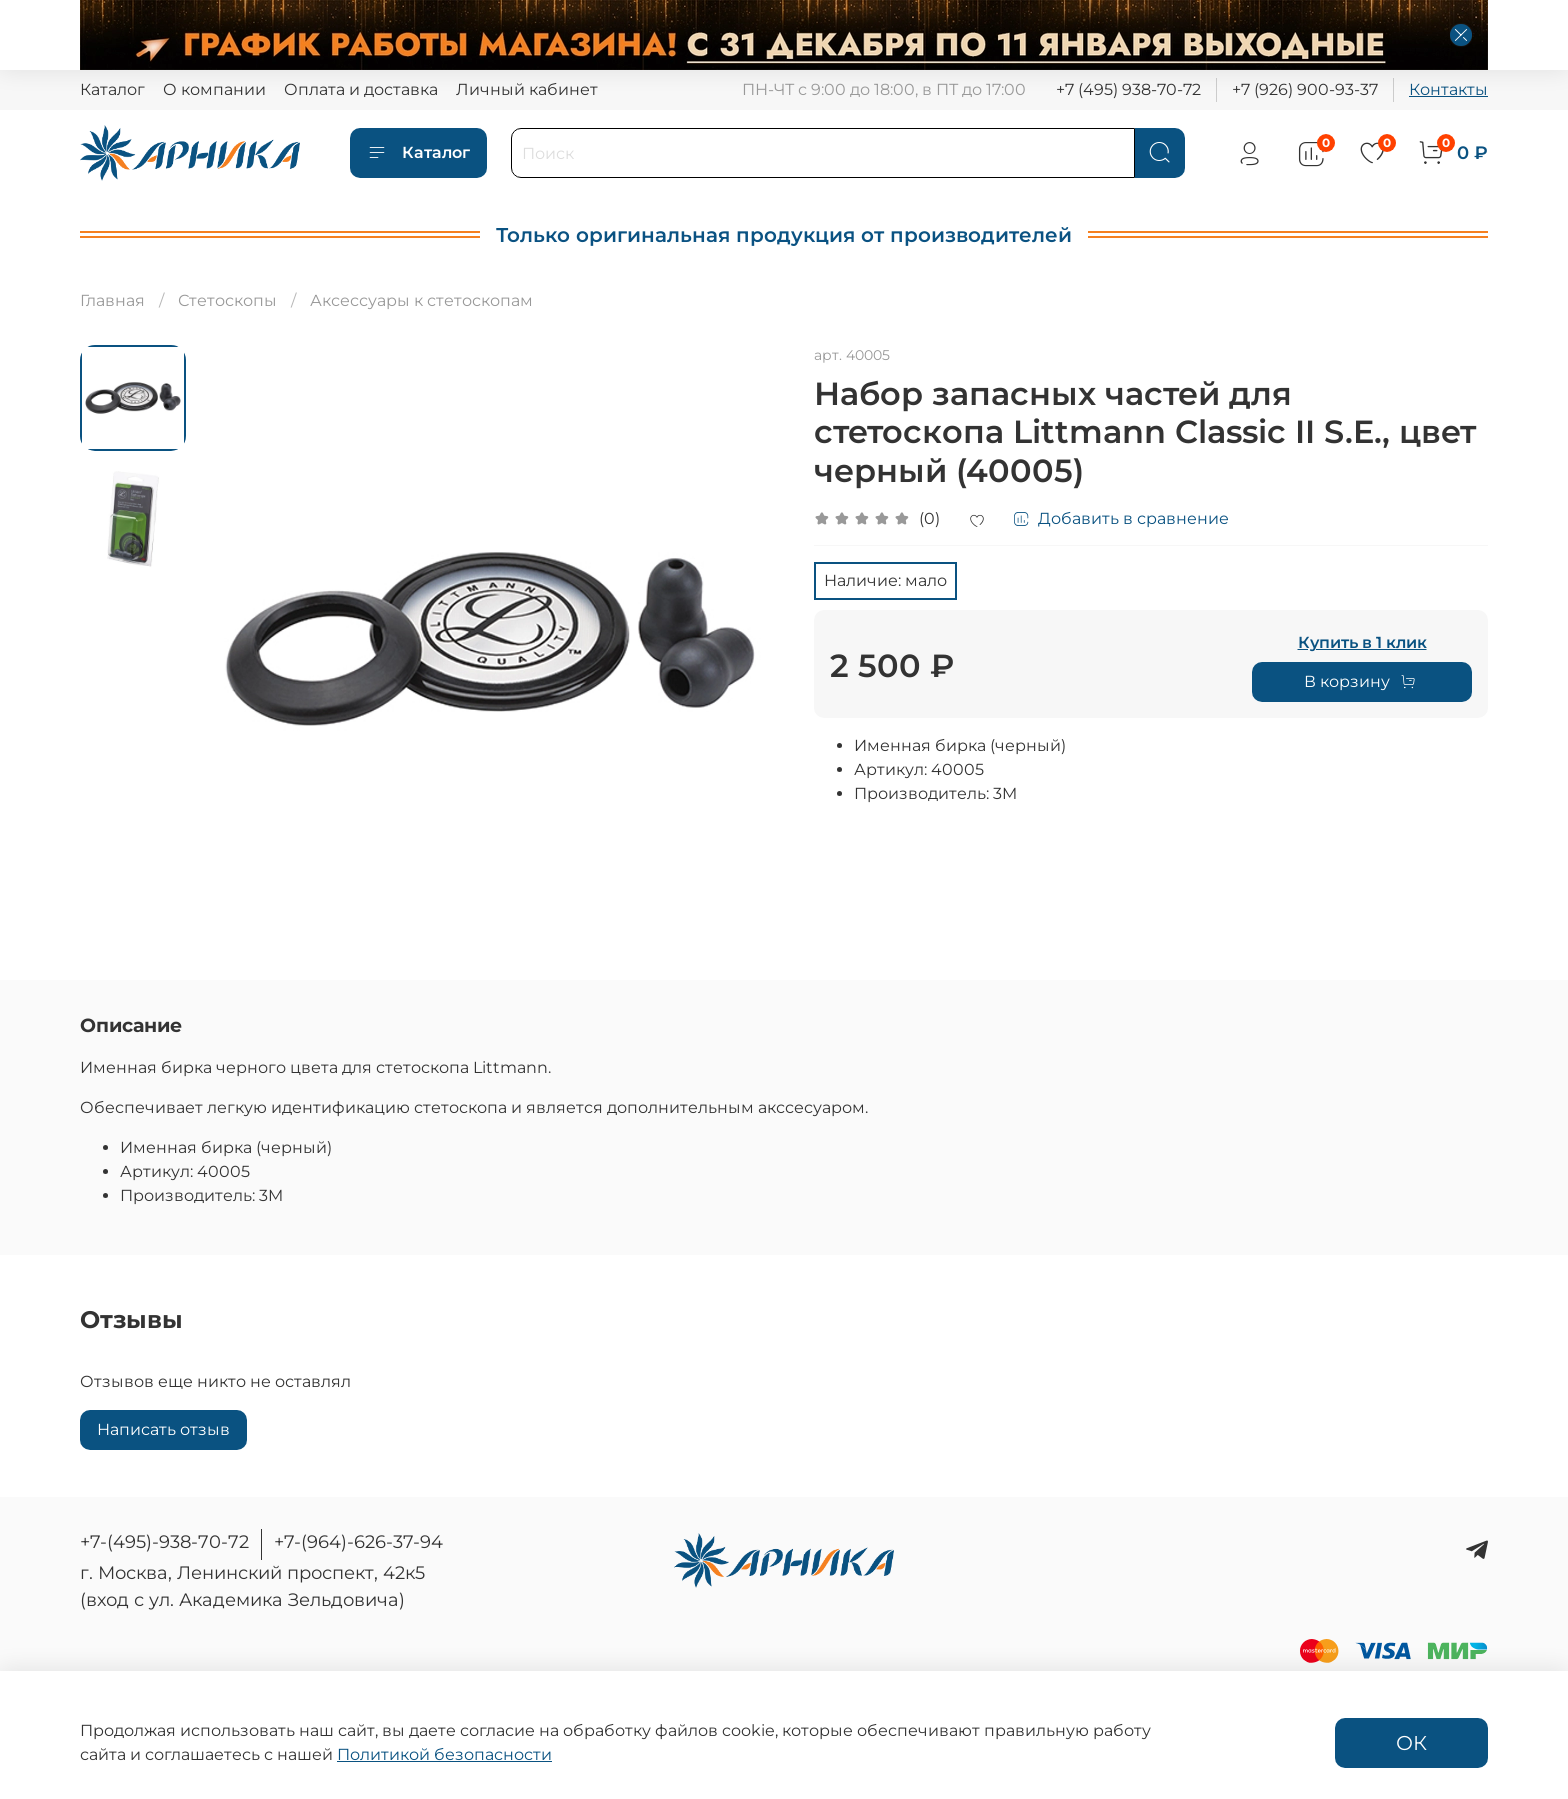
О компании (214, 89)
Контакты (1448, 89)
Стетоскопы (227, 300)
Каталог (112, 89)
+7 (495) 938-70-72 (1128, 89)
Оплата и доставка (361, 89)
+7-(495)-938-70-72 (164, 1542)
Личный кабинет (527, 89)
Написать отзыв (163, 1429)
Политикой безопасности (444, 1754)
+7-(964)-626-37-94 (358, 1542)
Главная (112, 300)
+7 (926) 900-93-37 (1305, 89)
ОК (1411, 1743)
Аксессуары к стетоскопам (421, 300)
